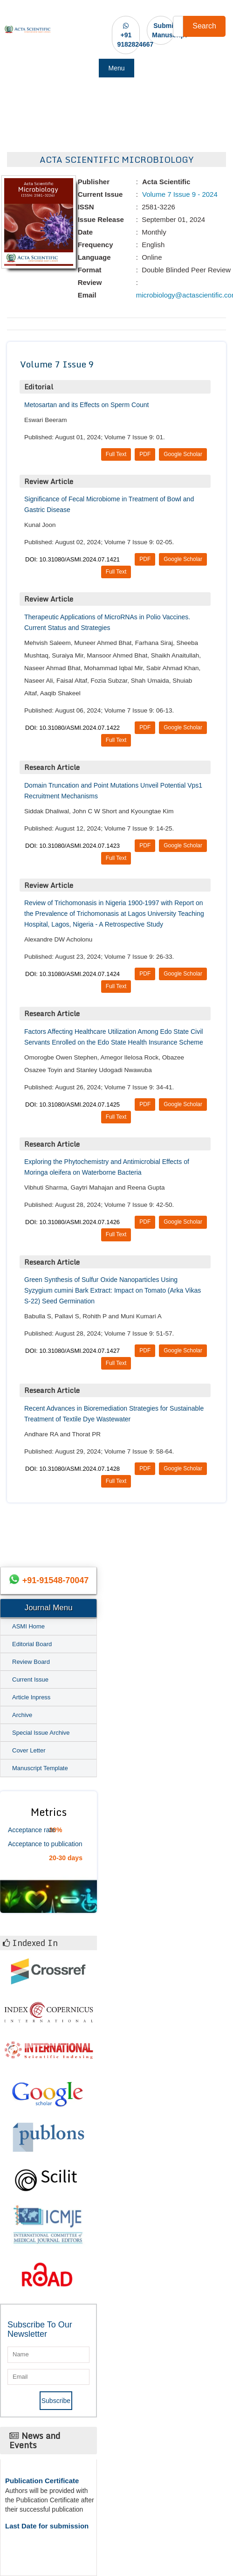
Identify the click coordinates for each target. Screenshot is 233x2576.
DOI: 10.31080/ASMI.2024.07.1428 (72, 1468)
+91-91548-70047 (55, 1580)
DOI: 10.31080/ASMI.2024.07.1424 (72, 973)
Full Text (116, 454)
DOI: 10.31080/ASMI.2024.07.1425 (72, 1104)
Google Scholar (183, 454)
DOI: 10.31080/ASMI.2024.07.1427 (72, 1350)
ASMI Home (28, 1626)
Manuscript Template (40, 1768)
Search (204, 26)
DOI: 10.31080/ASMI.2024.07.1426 (72, 1222)
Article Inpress (31, 1697)
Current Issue (30, 1679)
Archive (22, 1714)
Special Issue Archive (41, 1732)
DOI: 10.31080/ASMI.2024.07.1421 (72, 559)
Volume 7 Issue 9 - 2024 (179, 194)
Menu (116, 68)
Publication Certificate (42, 2481)
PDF (145, 454)
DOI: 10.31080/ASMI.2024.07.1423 (72, 845)
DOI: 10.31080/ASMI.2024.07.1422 (72, 727)
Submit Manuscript (169, 30)
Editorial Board (32, 1644)
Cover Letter (29, 1750)
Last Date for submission (47, 2526)
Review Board (31, 1661)
